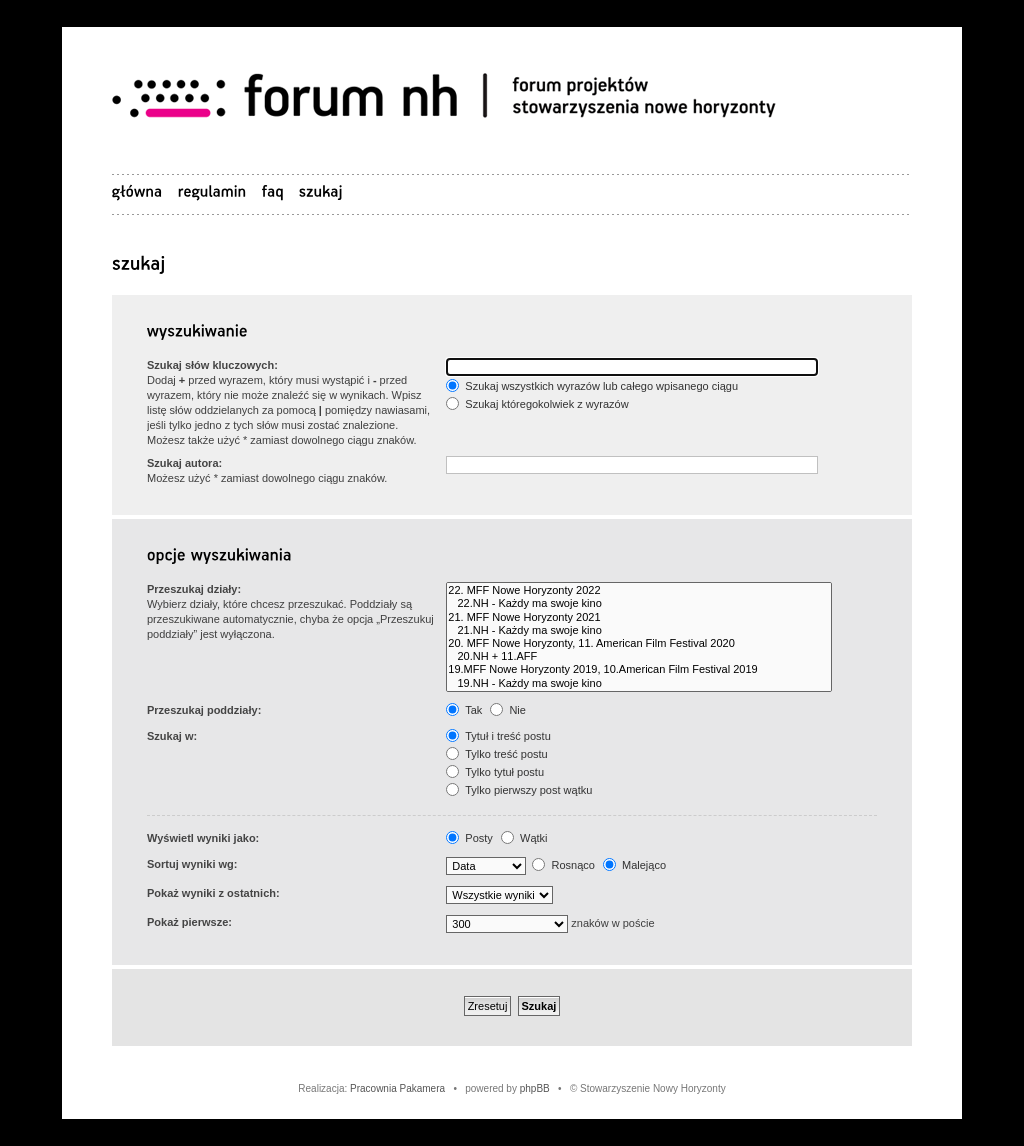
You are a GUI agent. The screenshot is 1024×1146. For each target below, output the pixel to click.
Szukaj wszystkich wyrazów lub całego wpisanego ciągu (592, 386)
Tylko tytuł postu (495, 772)
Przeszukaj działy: (194, 589)
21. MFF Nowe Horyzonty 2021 (639, 617)
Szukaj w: (172, 736)
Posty (469, 838)
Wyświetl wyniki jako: (203, 838)
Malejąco (634, 865)
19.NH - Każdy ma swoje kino (639, 683)
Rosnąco (563, 865)
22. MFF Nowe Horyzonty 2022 (639, 590)
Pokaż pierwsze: (189, 922)
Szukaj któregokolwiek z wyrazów (537, 404)
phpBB (535, 1088)
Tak (464, 710)
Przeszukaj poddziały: (204, 710)
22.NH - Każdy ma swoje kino (639, 603)
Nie (508, 710)
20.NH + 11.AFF (639, 656)
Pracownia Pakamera (397, 1088)
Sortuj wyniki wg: (192, 864)
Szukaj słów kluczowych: (212, 365)
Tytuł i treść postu (498, 736)
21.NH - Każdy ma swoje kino (639, 630)
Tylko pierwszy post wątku (519, 790)
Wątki (524, 838)
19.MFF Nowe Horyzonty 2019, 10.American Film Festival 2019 (639, 669)
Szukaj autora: (184, 463)
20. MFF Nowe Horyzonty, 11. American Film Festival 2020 (639, 643)
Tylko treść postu (496, 754)
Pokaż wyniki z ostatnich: (213, 893)
